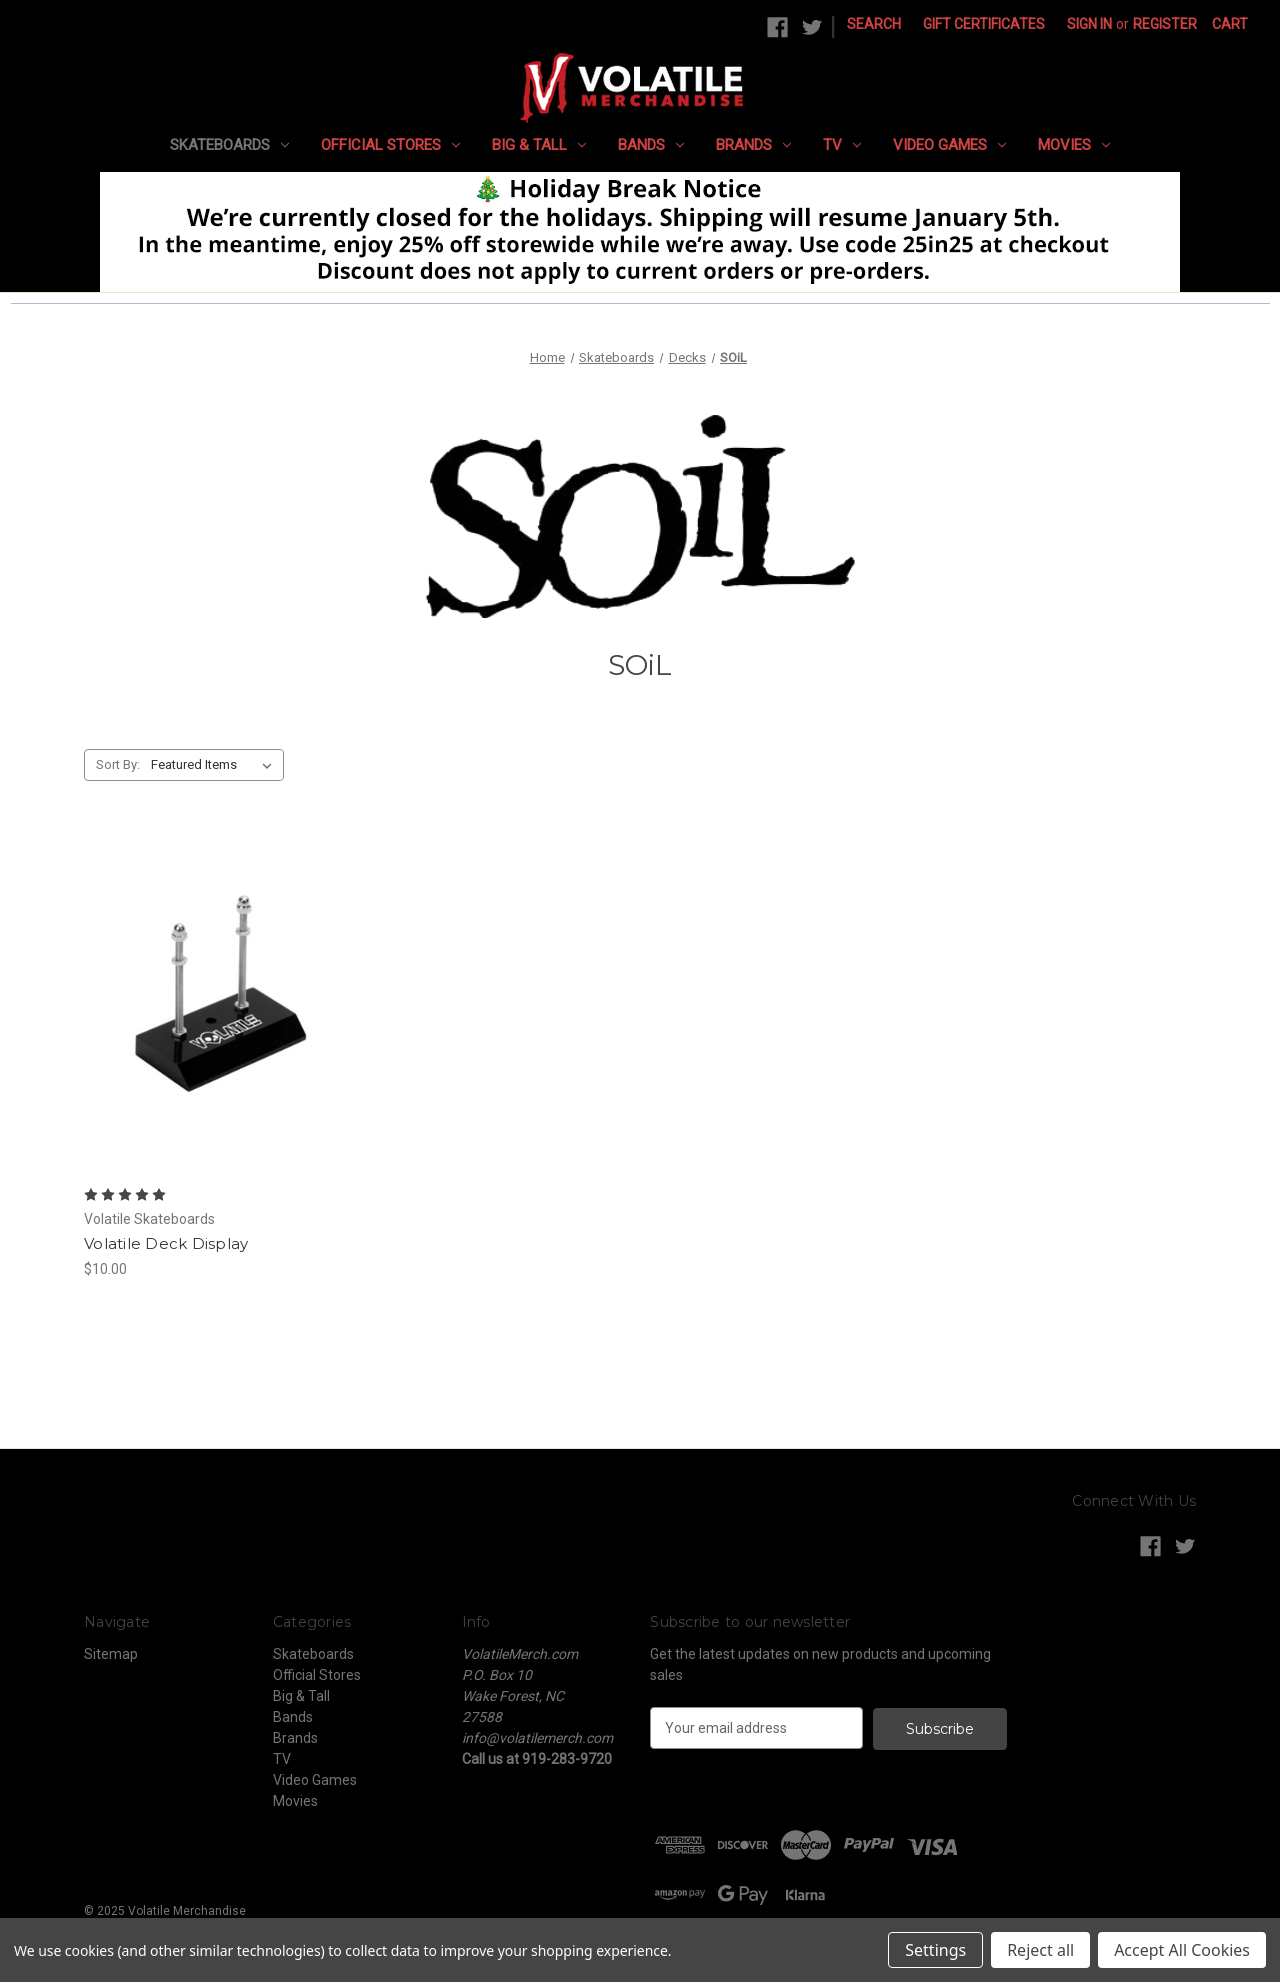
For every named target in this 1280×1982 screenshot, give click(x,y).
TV (842, 145)
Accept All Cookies (1182, 1950)
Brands (753, 145)
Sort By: (118, 764)
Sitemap (111, 1654)
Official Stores (390, 145)
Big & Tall (539, 145)
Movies (1074, 145)
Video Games (949, 145)
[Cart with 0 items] (1230, 24)
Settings (935, 1950)
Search (874, 24)
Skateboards (229, 145)
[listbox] (215, 765)
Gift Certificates (984, 24)
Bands (651, 145)
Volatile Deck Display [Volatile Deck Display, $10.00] (166, 1243)
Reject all (1040, 1950)
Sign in (1089, 24)
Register (1165, 24)
